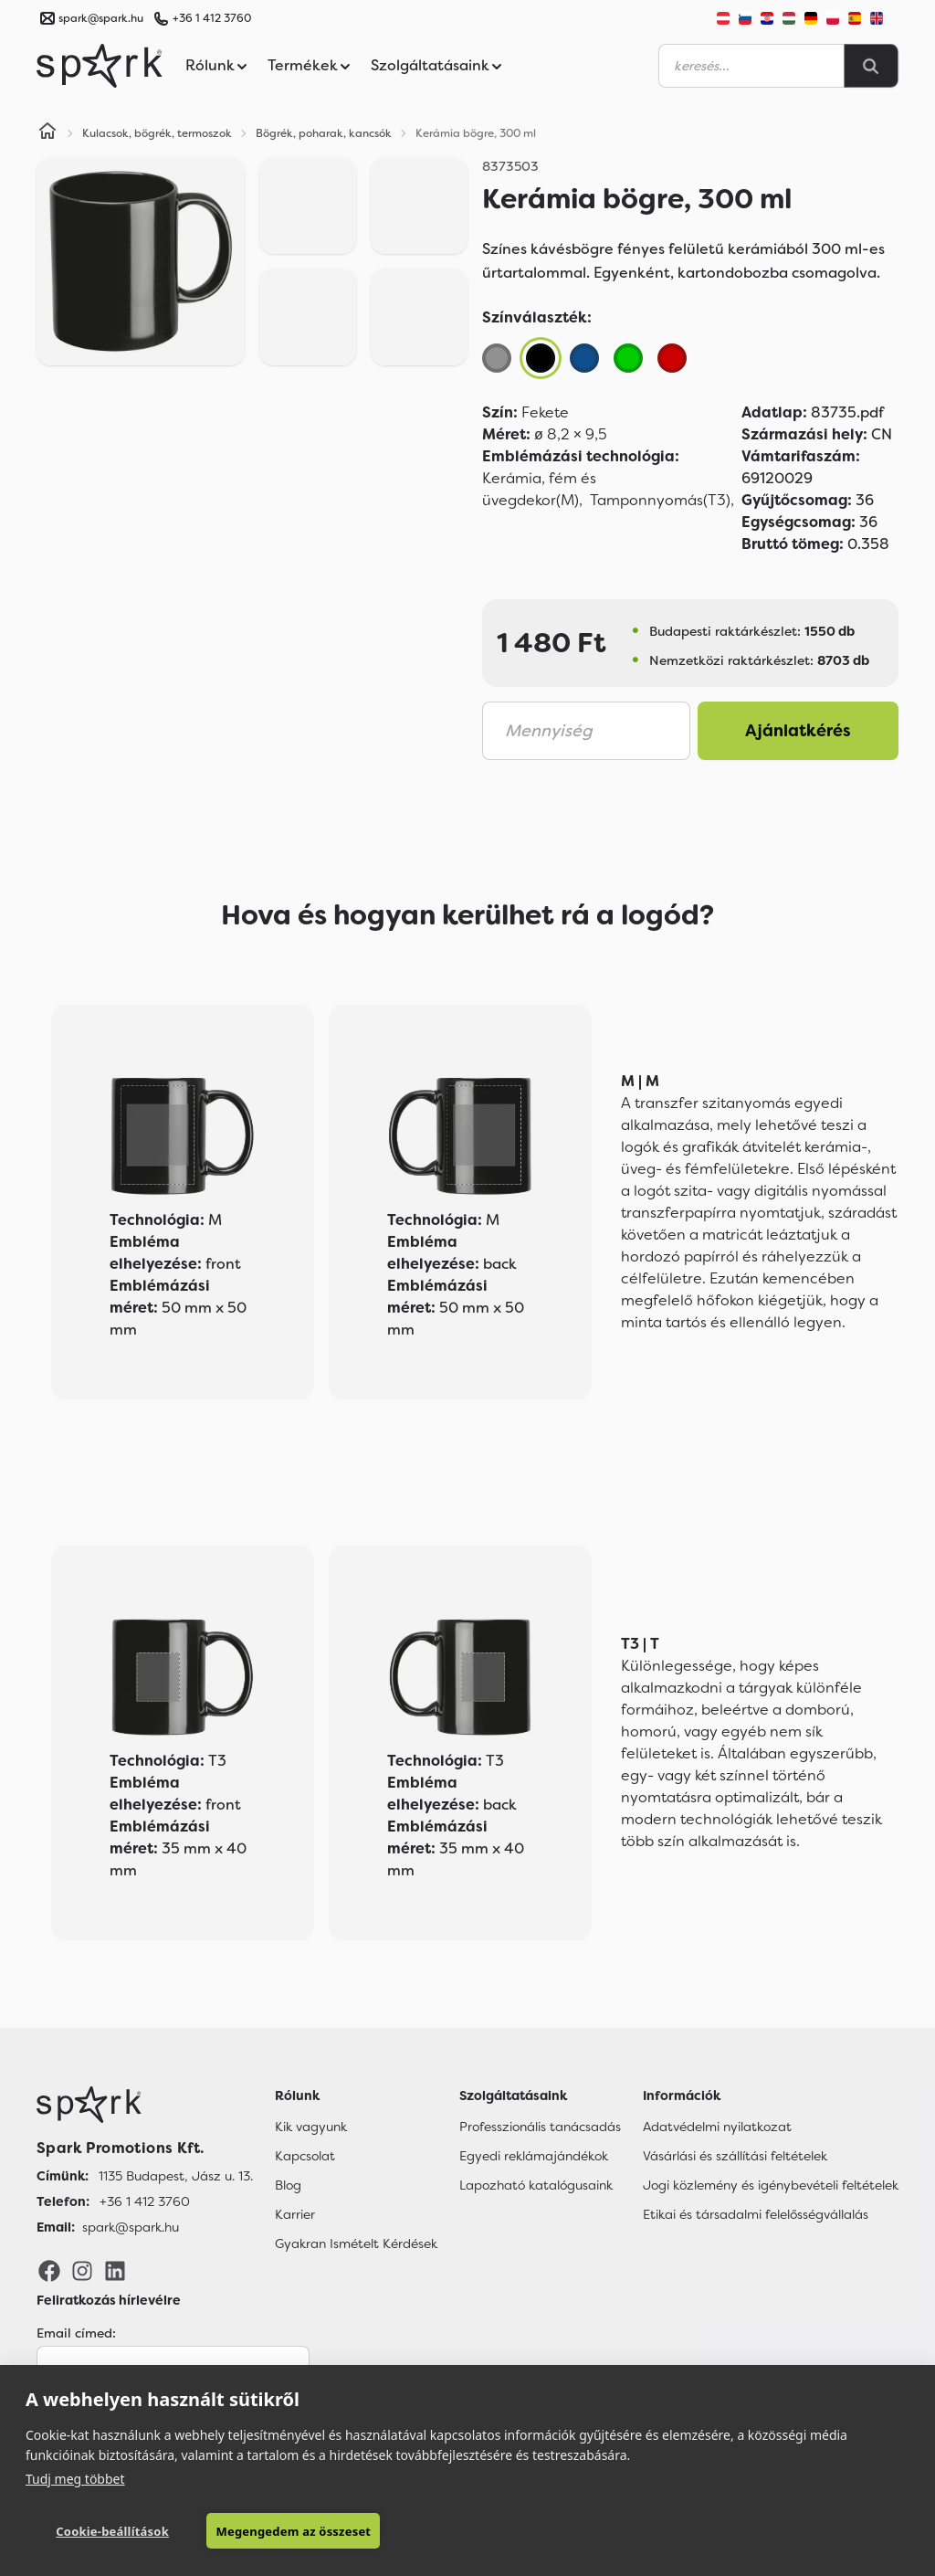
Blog (288, 2185)
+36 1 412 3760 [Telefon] (145, 2201)
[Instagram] (82, 2270)
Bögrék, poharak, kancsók (324, 133)
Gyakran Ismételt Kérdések (356, 2243)
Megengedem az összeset (293, 2531)
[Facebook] (49, 2270)
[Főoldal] (145, 2104)
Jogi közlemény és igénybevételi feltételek (770, 2185)
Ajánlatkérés (798, 731)
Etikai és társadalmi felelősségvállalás (755, 2214)
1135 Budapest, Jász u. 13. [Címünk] (176, 2176)
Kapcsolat (305, 2156)
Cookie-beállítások (112, 2531)
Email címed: (76, 2333)
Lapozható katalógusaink (536, 2185)
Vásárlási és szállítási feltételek (735, 2156)
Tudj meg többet (75, 2478)
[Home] (47, 133)
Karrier (295, 2214)
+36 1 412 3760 (212, 18)
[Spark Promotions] (100, 66)
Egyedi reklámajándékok (533, 2156)
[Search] (871, 66)
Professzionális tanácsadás (540, 2126)
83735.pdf (812, 412)
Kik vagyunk (311, 2126)
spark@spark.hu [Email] (130, 2227)
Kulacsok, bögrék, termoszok (157, 133)
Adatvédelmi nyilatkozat (717, 2126)
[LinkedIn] (115, 2270)
